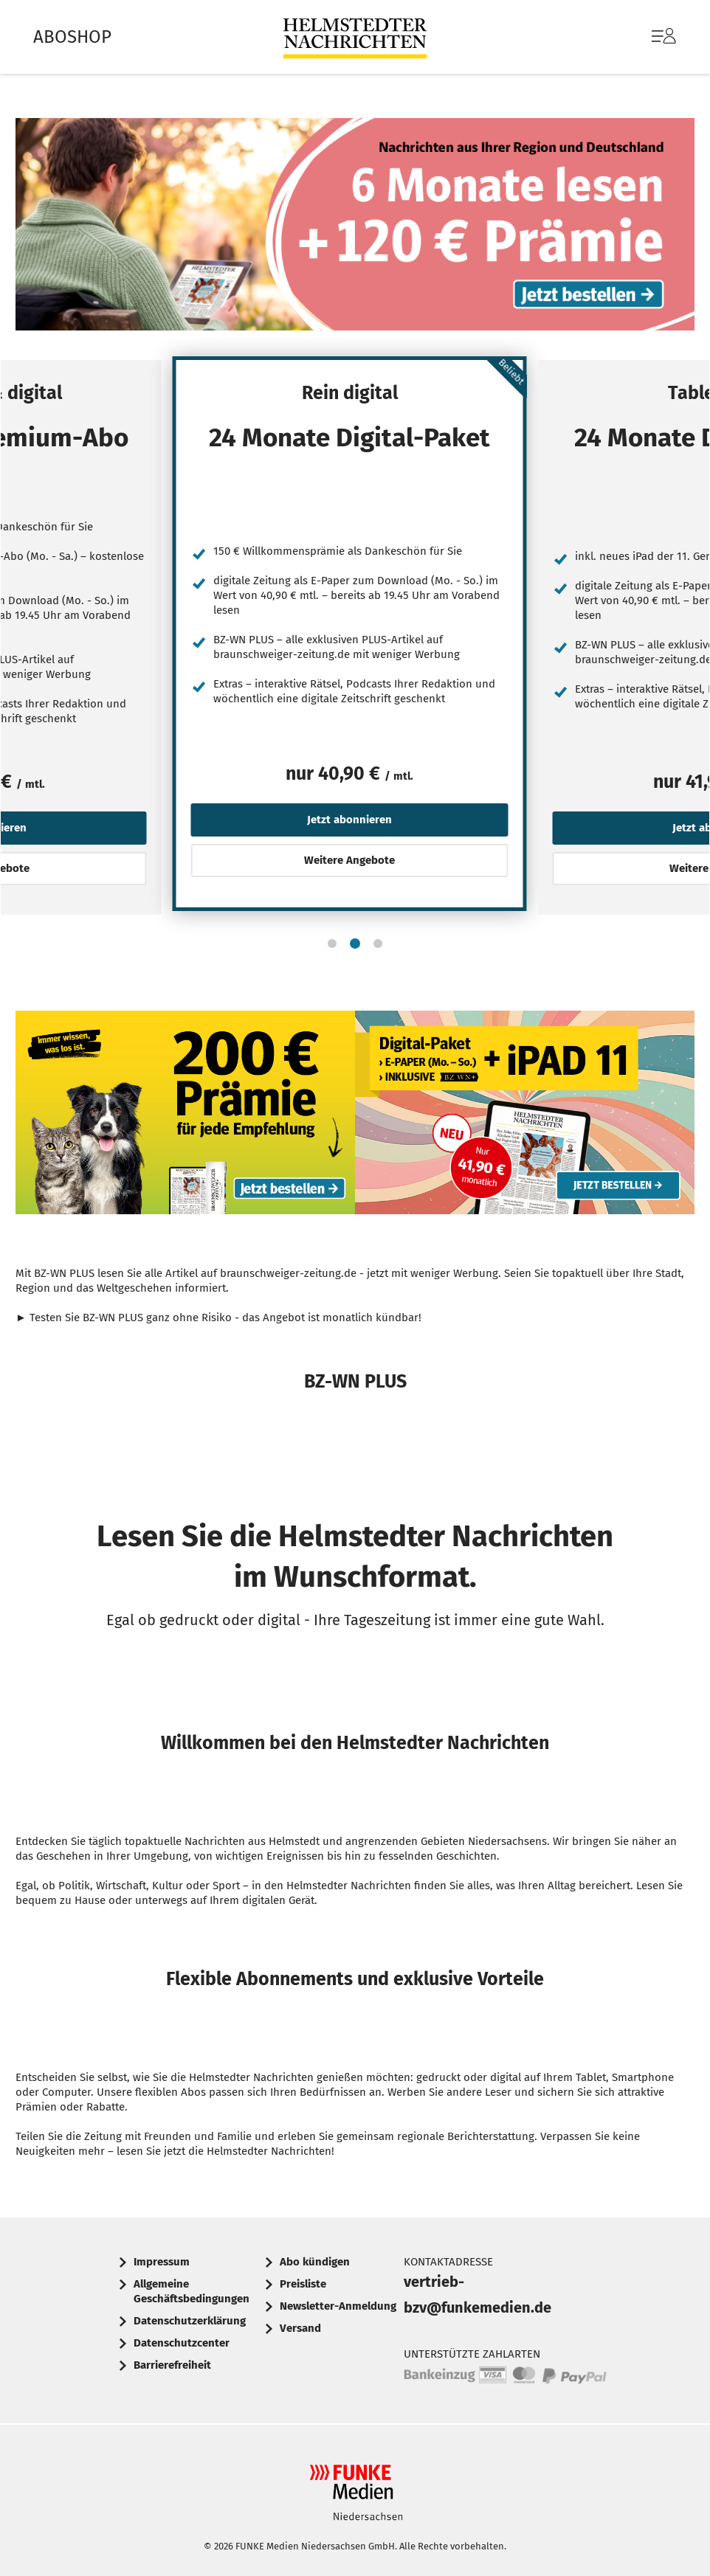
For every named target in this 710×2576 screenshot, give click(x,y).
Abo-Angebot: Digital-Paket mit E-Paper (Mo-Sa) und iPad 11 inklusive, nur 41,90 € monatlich (525, 1116)
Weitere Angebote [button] (349, 860)
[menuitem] (649, 37)
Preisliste (303, 2284)
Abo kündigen (315, 2261)
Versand (300, 2328)
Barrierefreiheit (172, 2365)
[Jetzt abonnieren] (195, 497)
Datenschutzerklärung (190, 2320)
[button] (332, 943)
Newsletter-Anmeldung (338, 2306)
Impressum (162, 2261)
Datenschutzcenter (182, 2343)
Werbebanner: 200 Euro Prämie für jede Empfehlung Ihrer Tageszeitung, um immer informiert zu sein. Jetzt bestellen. (185, 1116)
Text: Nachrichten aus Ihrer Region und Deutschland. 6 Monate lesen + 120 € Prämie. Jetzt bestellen (355, 228)
